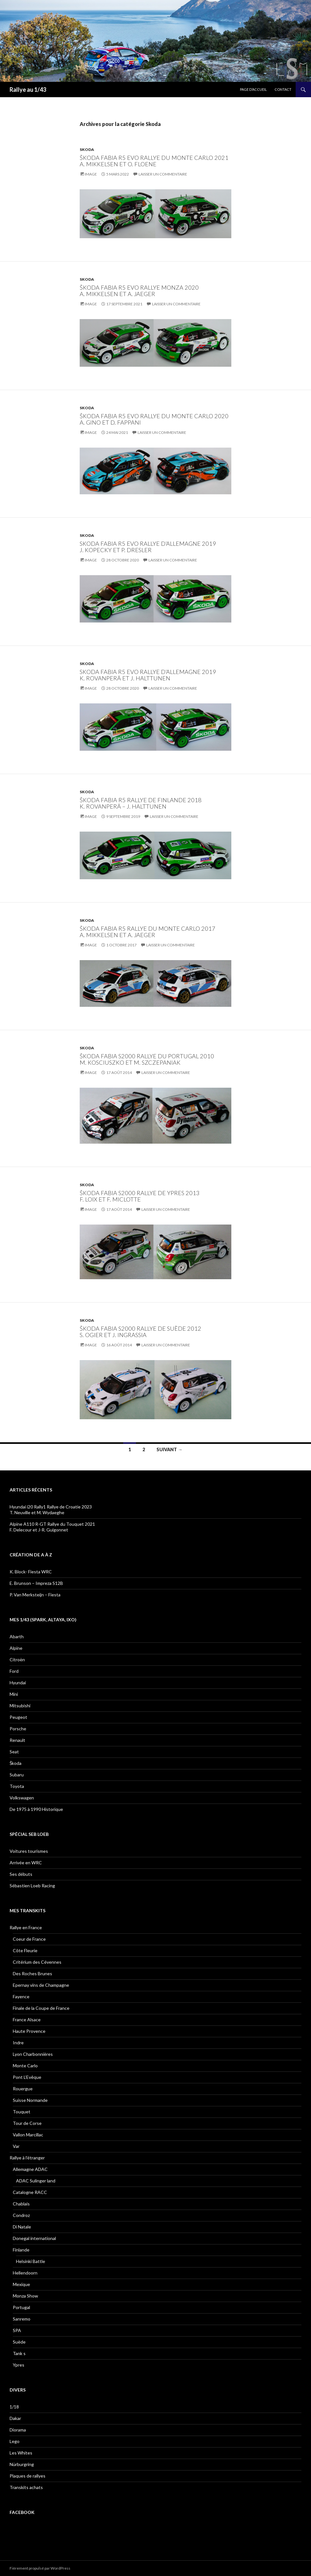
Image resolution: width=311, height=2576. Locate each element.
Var (16, 2146)
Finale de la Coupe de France (41, 2008)
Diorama (18, 2429)
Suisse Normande (30, 2100)
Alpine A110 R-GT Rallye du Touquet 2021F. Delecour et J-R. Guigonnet (52, 1526)
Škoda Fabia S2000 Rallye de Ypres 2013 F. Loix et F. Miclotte (140, 1196)
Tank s (19, 2353)
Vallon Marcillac (28, 2134)
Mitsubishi (20, 1705)
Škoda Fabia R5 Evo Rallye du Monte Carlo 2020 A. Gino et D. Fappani (154, 419)
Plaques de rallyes (27, 2475)
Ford (14, 1671)
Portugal (21, 2307)
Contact (283, 89)
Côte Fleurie (25, 1950)
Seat (14, 1751)
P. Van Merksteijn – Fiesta (35, 1594)
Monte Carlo (25, 2065)
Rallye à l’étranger (27, 2157)
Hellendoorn (25, 2272)
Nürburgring (22, 2464)
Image (91, 174)
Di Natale (22, 2226)
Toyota (17, 1786)
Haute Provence (29, 2031)
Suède (19, 2342)
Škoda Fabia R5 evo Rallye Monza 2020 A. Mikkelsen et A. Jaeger (139, 290)
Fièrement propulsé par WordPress (40, 2568)
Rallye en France (26, 1927)
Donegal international (34, 2238)
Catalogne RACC (30, 2192)
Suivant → (169, 1449)
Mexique (21, 2284)
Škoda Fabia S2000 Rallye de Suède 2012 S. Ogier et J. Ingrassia (140, 1331)
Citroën (17, 1659)
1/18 (14, 2406)
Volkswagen (22, 1797)
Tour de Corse (27, 2123)
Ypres (18, 2365)
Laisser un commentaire (163, 174)
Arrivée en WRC (26, 1862)
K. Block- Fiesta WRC (31, 1571)
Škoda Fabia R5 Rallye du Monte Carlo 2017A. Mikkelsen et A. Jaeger (147, 931)
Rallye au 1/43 (28, 89)
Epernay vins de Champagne (41, 1985)
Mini (14, 1694)
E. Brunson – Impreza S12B (36, 1583)
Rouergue (23, 2088)
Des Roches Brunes (32, 1973)
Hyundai (18, 1682)
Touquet (21, 2111)
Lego (15, 2441)
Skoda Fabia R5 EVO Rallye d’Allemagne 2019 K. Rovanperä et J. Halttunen (148, 675)
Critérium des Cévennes (37, 1962)
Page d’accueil (253, 89)
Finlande (21, 2249)
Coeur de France (29, 1939)
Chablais (21, 2203)
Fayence (21, 1996)
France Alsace (27, 2019)
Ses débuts (21, 1874)
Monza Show (25, 2295)
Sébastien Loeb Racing (32, 1885)
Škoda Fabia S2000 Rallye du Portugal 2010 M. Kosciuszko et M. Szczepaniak (147, 1059)
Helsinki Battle (30, 2261)
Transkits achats (26, 2487)
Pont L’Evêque (27, 2077)
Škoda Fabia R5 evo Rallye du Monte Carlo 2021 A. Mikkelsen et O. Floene (154, 161)
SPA (17, 2330)
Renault (17, 1740)
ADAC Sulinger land (35, 2180)
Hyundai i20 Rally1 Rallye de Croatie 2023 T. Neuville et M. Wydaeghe (51, 1509)
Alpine (16, 1648)
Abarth (17, 1636)
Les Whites (21, 2452)
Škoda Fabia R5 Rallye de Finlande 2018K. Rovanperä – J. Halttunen (141, 803)
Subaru (17, 1774)
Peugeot (18, 1717)
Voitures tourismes (29, 1851)
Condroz (21, 2215)
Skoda (87, 149)
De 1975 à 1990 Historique (36, 1809)
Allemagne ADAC (30, 2169)
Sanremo (21, 2319)
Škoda (15, 1763)
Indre (18, 2042)
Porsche (18, 1728)
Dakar (15, 2418)
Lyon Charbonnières (33, 2054)
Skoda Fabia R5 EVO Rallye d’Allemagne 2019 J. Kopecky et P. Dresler (148, 546)
